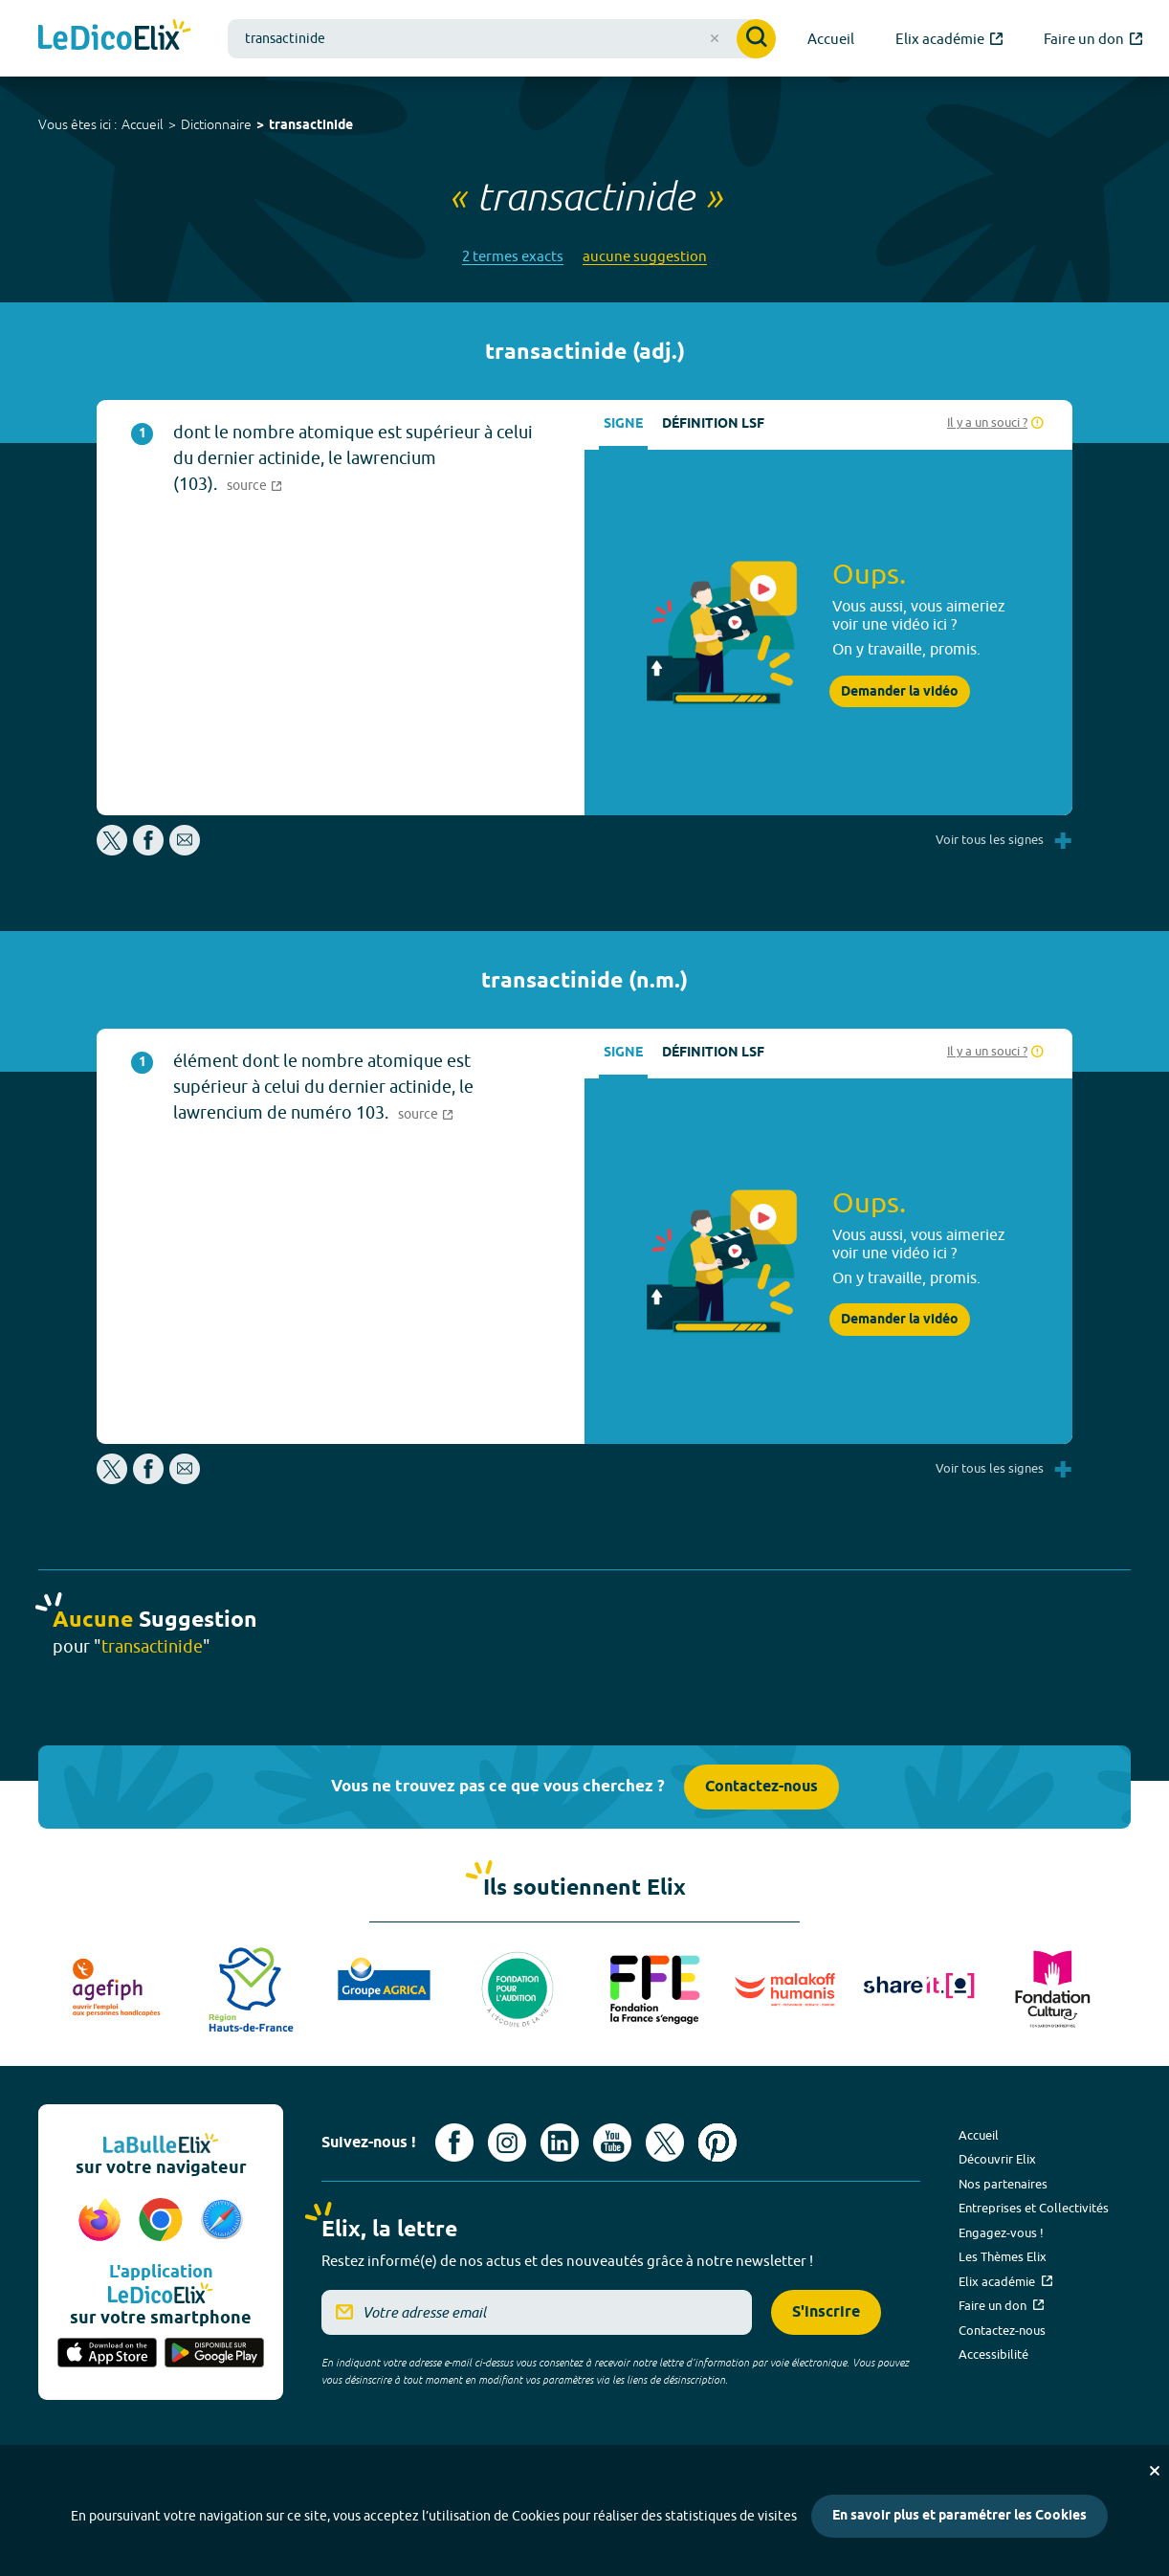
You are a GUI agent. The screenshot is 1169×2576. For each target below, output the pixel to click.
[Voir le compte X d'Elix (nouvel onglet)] (665, 2142)
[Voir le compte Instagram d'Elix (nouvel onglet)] (507, 2142)
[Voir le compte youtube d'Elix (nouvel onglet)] (612, 2142)
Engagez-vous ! (1001, 2232)
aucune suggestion (645, 256)
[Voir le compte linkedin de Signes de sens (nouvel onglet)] (559, 2142)
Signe (623, 424)
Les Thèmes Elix (1003, 2256)
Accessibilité (993, 2354)
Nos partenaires (1003, 2183)
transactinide (311, 126)
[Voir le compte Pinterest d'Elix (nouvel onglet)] (717, 2142)
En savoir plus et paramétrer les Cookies (959, 2516)
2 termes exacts (512, 256)
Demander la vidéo (900, 691)
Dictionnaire (216, 124)
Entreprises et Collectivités (1034, 2207)
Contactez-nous (761, 1787)
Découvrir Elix (997, 2158)
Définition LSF (713, 424)
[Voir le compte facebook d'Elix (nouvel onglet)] (454, 2142)
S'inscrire (826, 2312)
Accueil (142, 124)
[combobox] (502, 38)
